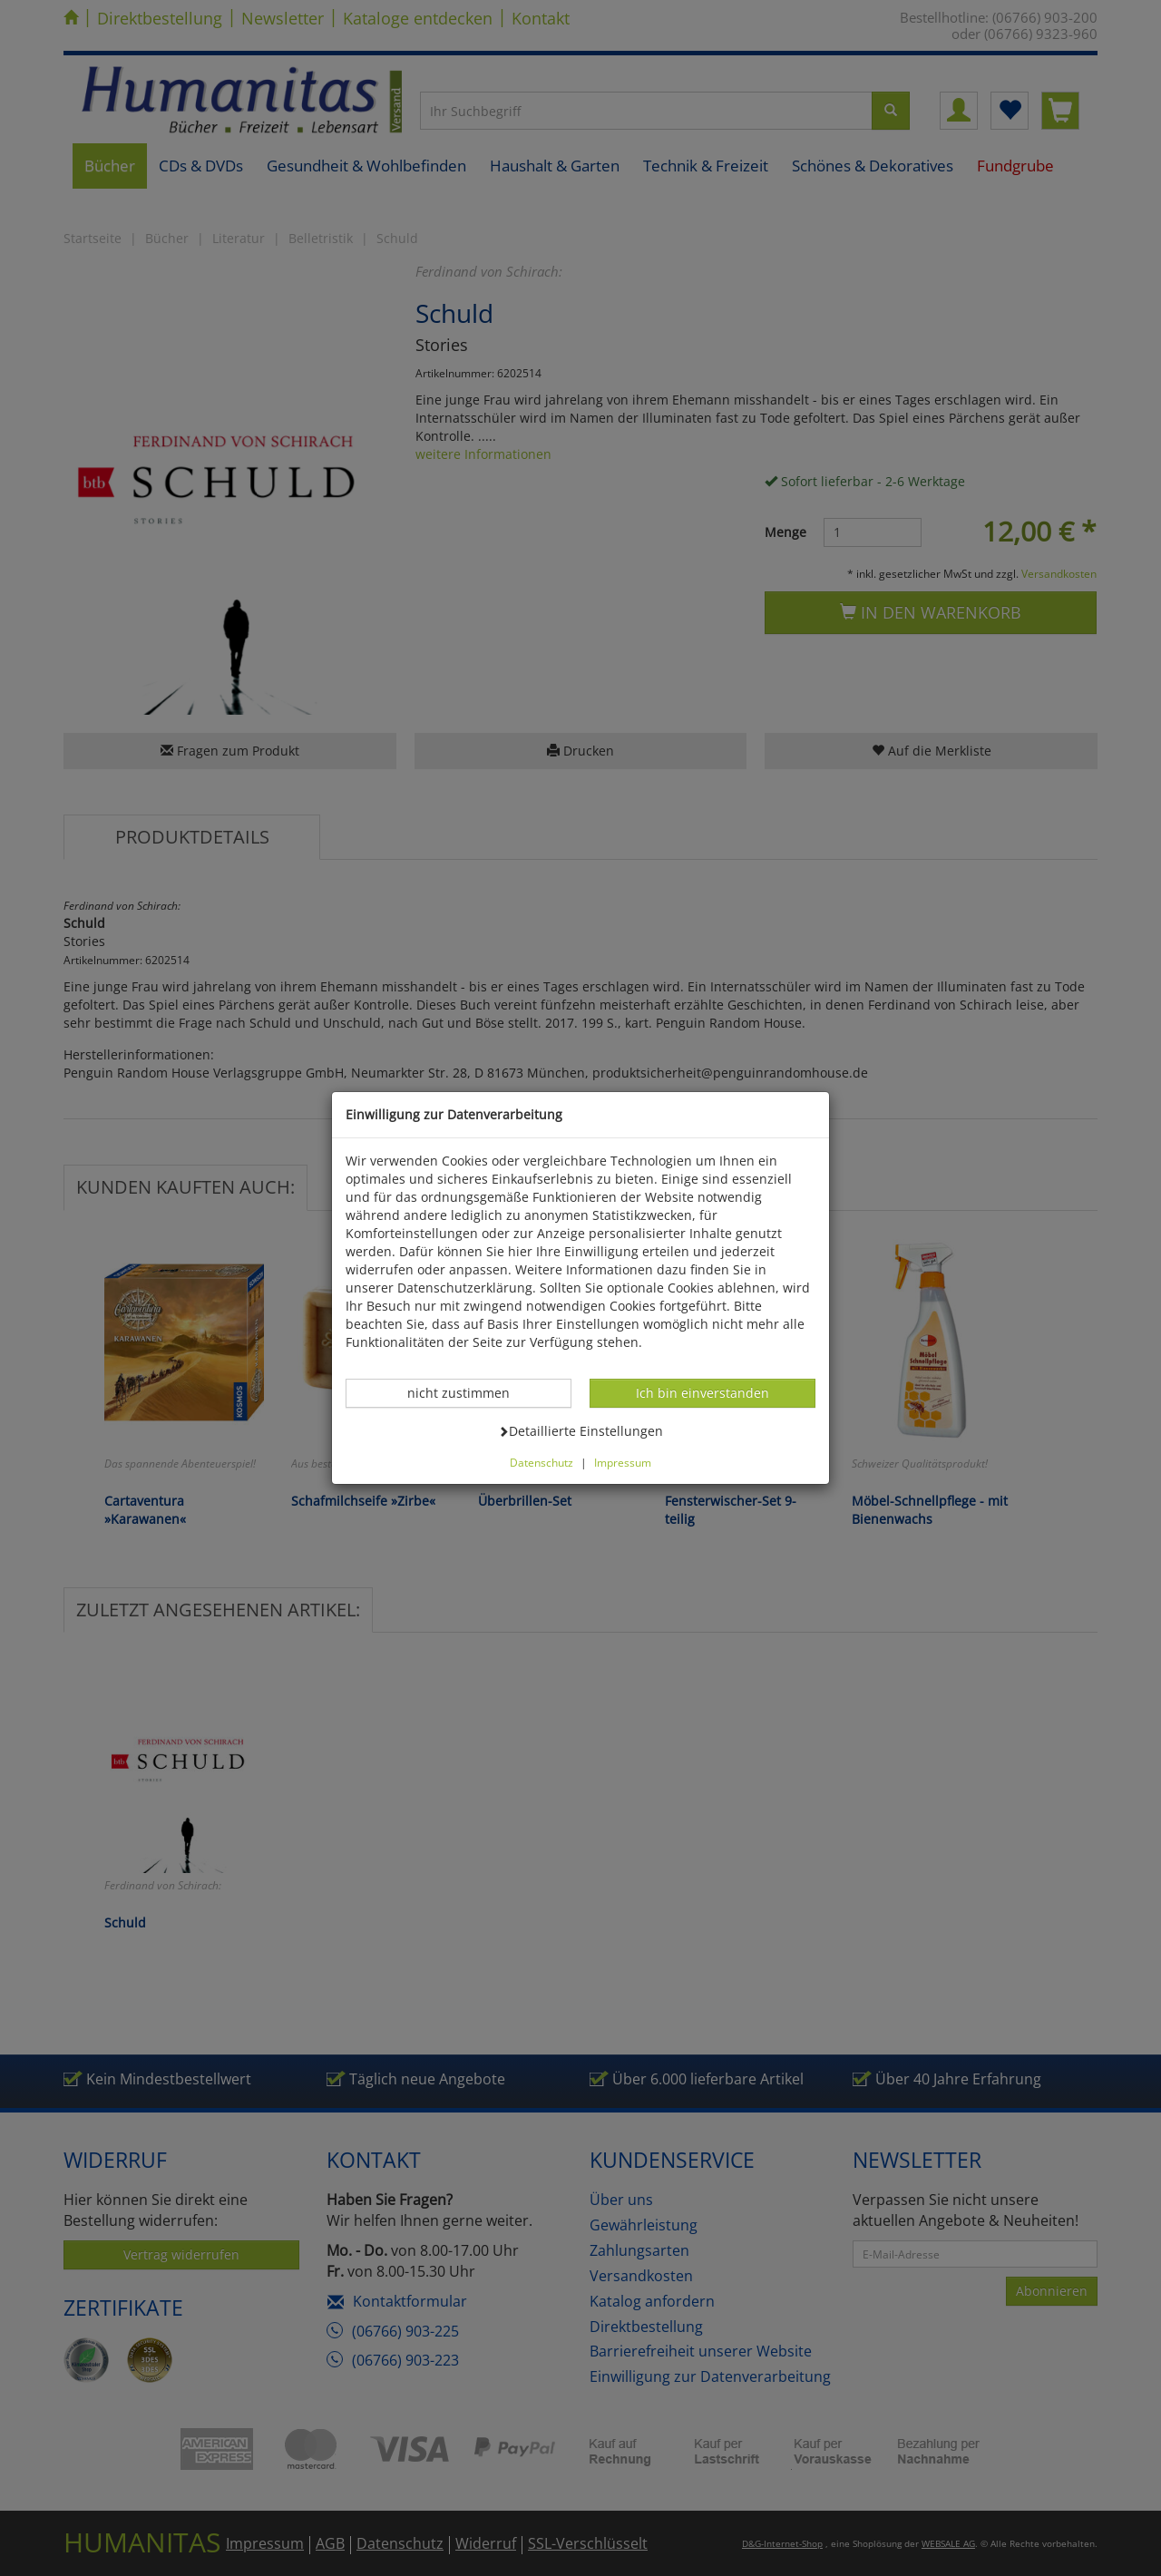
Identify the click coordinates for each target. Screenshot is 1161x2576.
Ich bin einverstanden (702, 1392)
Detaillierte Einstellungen (580, 1430)
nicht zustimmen (468, 1392)
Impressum (622, 1462)
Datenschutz (541, 1462)
